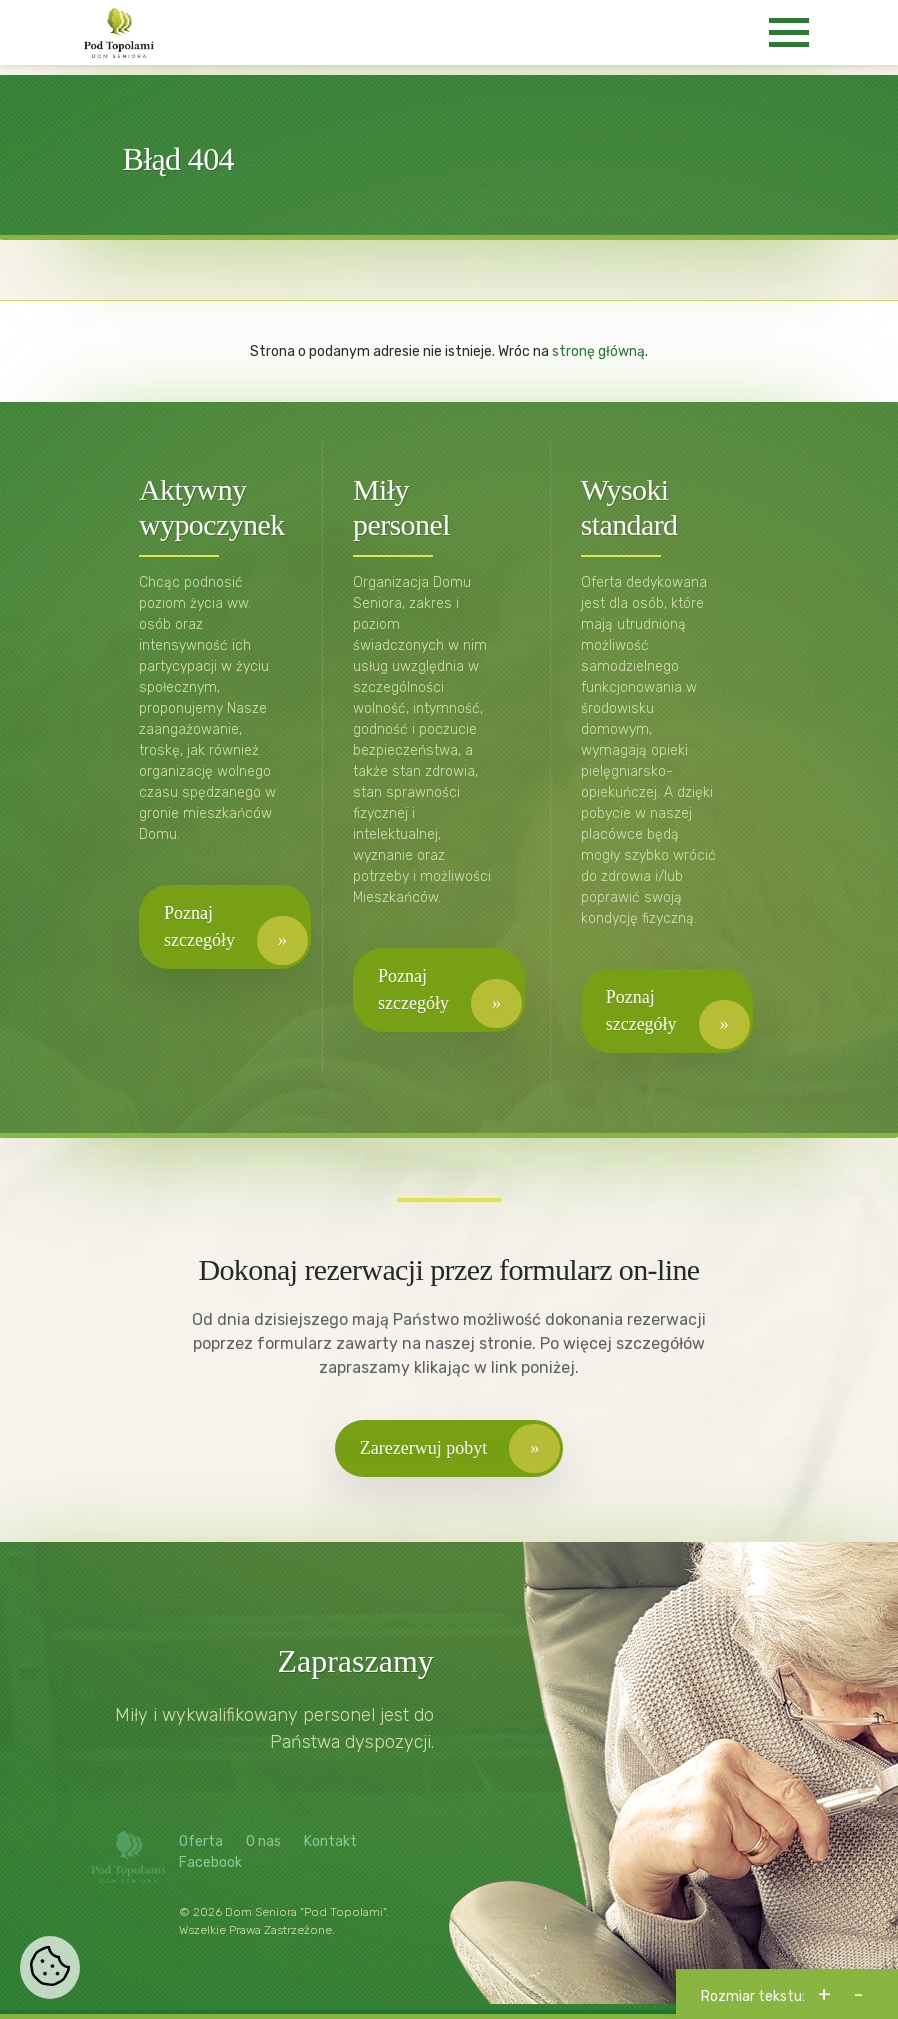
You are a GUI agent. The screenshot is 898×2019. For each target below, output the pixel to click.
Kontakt (330, 1841)
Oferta (201, 1841)
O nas (263, 1841)
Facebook (210, 1862)
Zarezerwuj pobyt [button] (423, 1448)
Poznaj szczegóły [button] (199, 926)
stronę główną (598, 351)
